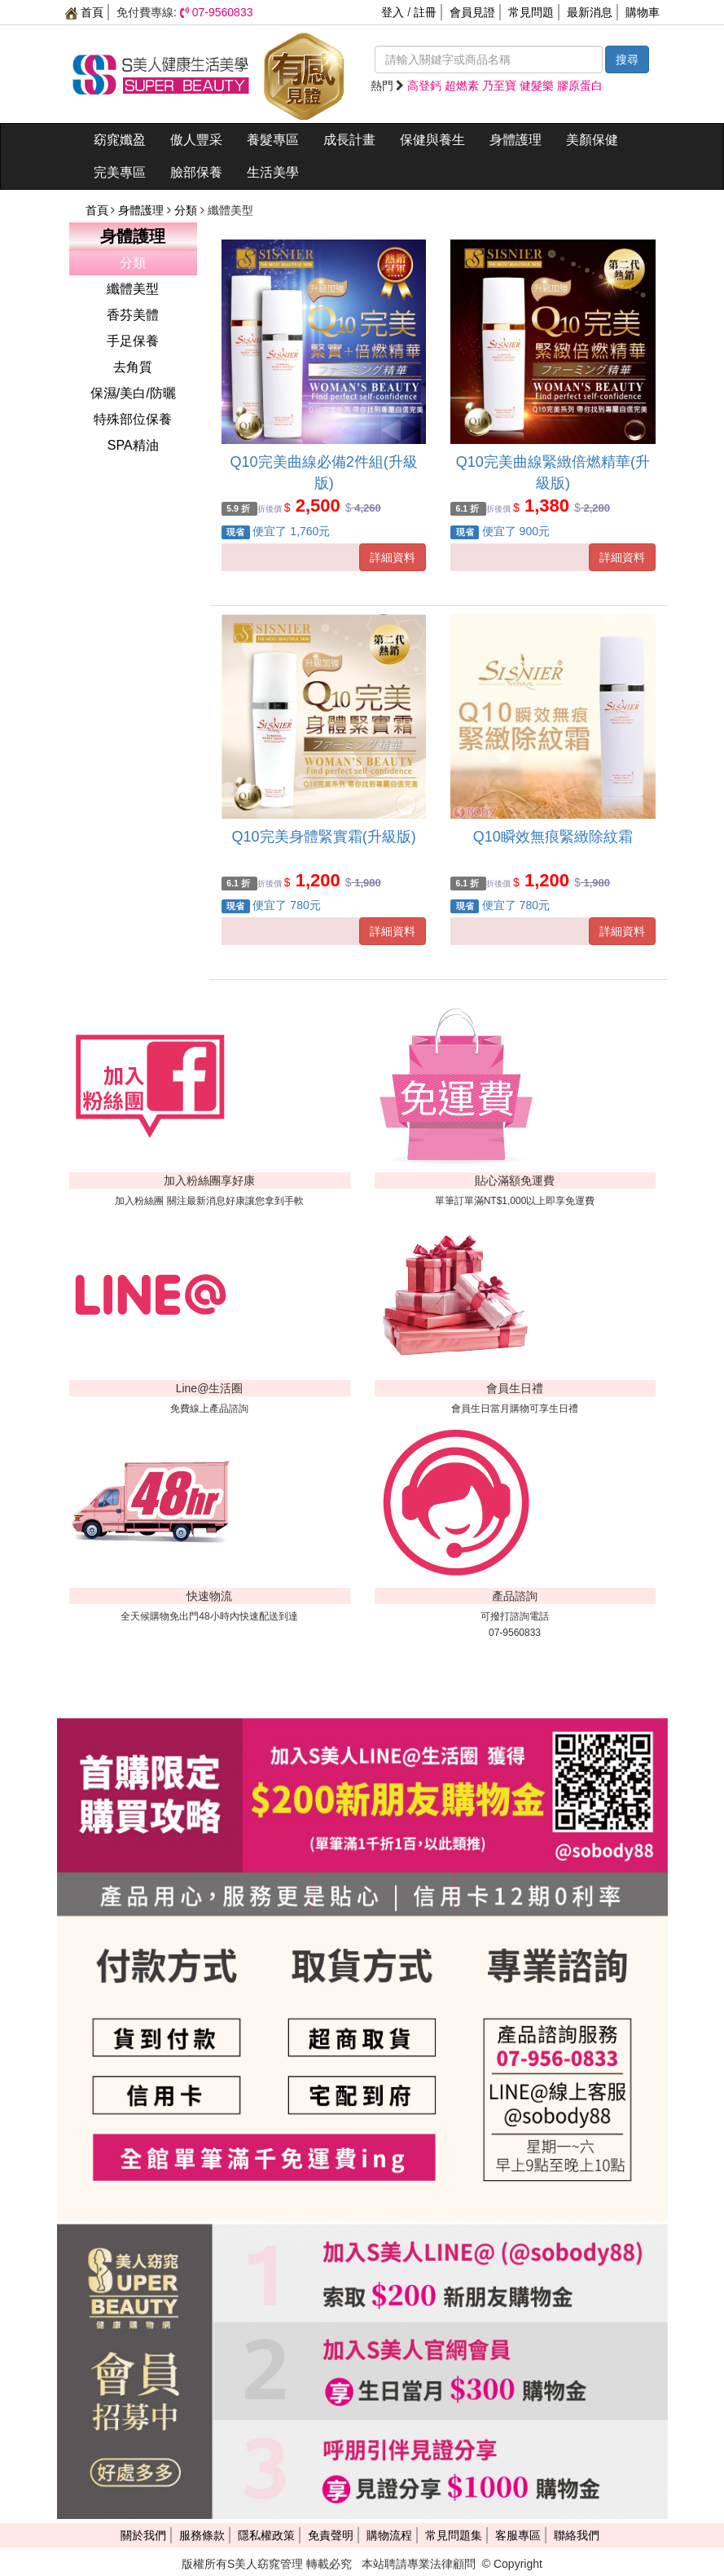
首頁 (84, 12)
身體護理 (515, 140)
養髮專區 (273, 140)
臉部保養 (196, 172)
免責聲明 (330, 2535)
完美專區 (120, 172)
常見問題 (531, 12)
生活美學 (273, 172)
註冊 (425, 12)
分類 (187, 210)
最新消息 (589, 12)
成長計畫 (349, 140)
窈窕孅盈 (120, 140)
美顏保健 (592, 140)
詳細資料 (392, 557)
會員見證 (472, 12)
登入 (392, 12)
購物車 (642, 12)
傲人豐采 (196, 140)
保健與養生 (432, 140)
